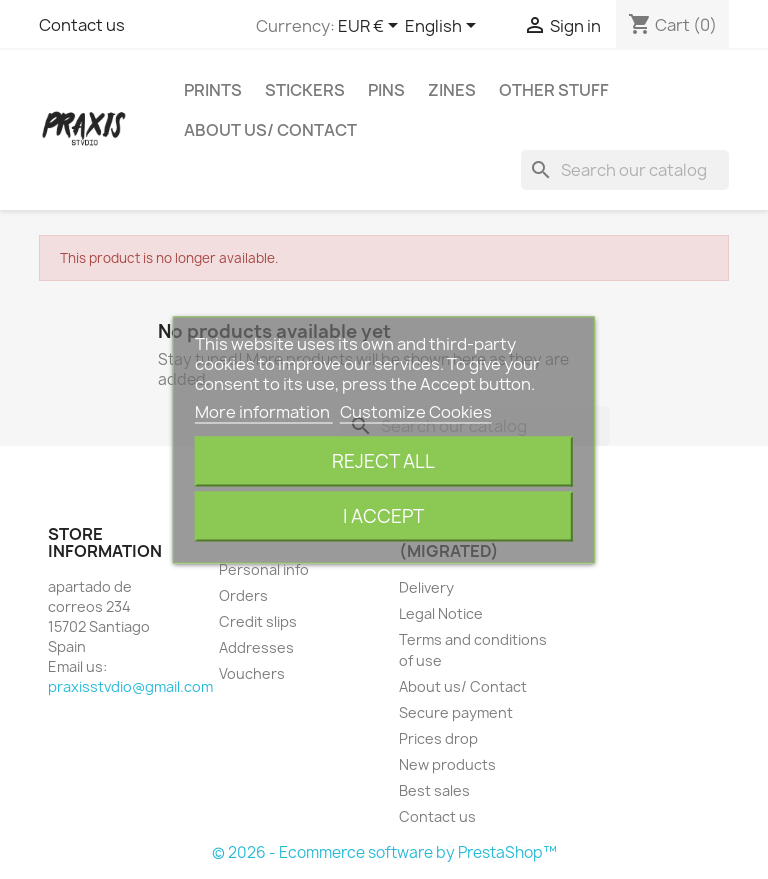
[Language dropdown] (444, 27)
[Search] (625, 170)
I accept (383, 515)
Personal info (264, 569)
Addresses (256, 647)
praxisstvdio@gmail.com (130, 686)
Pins (386, 90)
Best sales (434, 790)
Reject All (383, 460)
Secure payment (456, 712)
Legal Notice (441, 613)
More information (264, 411)
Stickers (305, 90)
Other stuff (554, 90)
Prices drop (438, 738)
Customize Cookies (416, 411)
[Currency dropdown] (371, 27)
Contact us (82, 25)
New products (447, 764)
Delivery (426, 587)
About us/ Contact (270, 130)
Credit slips (258, 621)
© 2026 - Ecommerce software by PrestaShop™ (384, 852)
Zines (452, 90)
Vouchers (252, 673)
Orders (243, 595)
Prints (213, 90)
